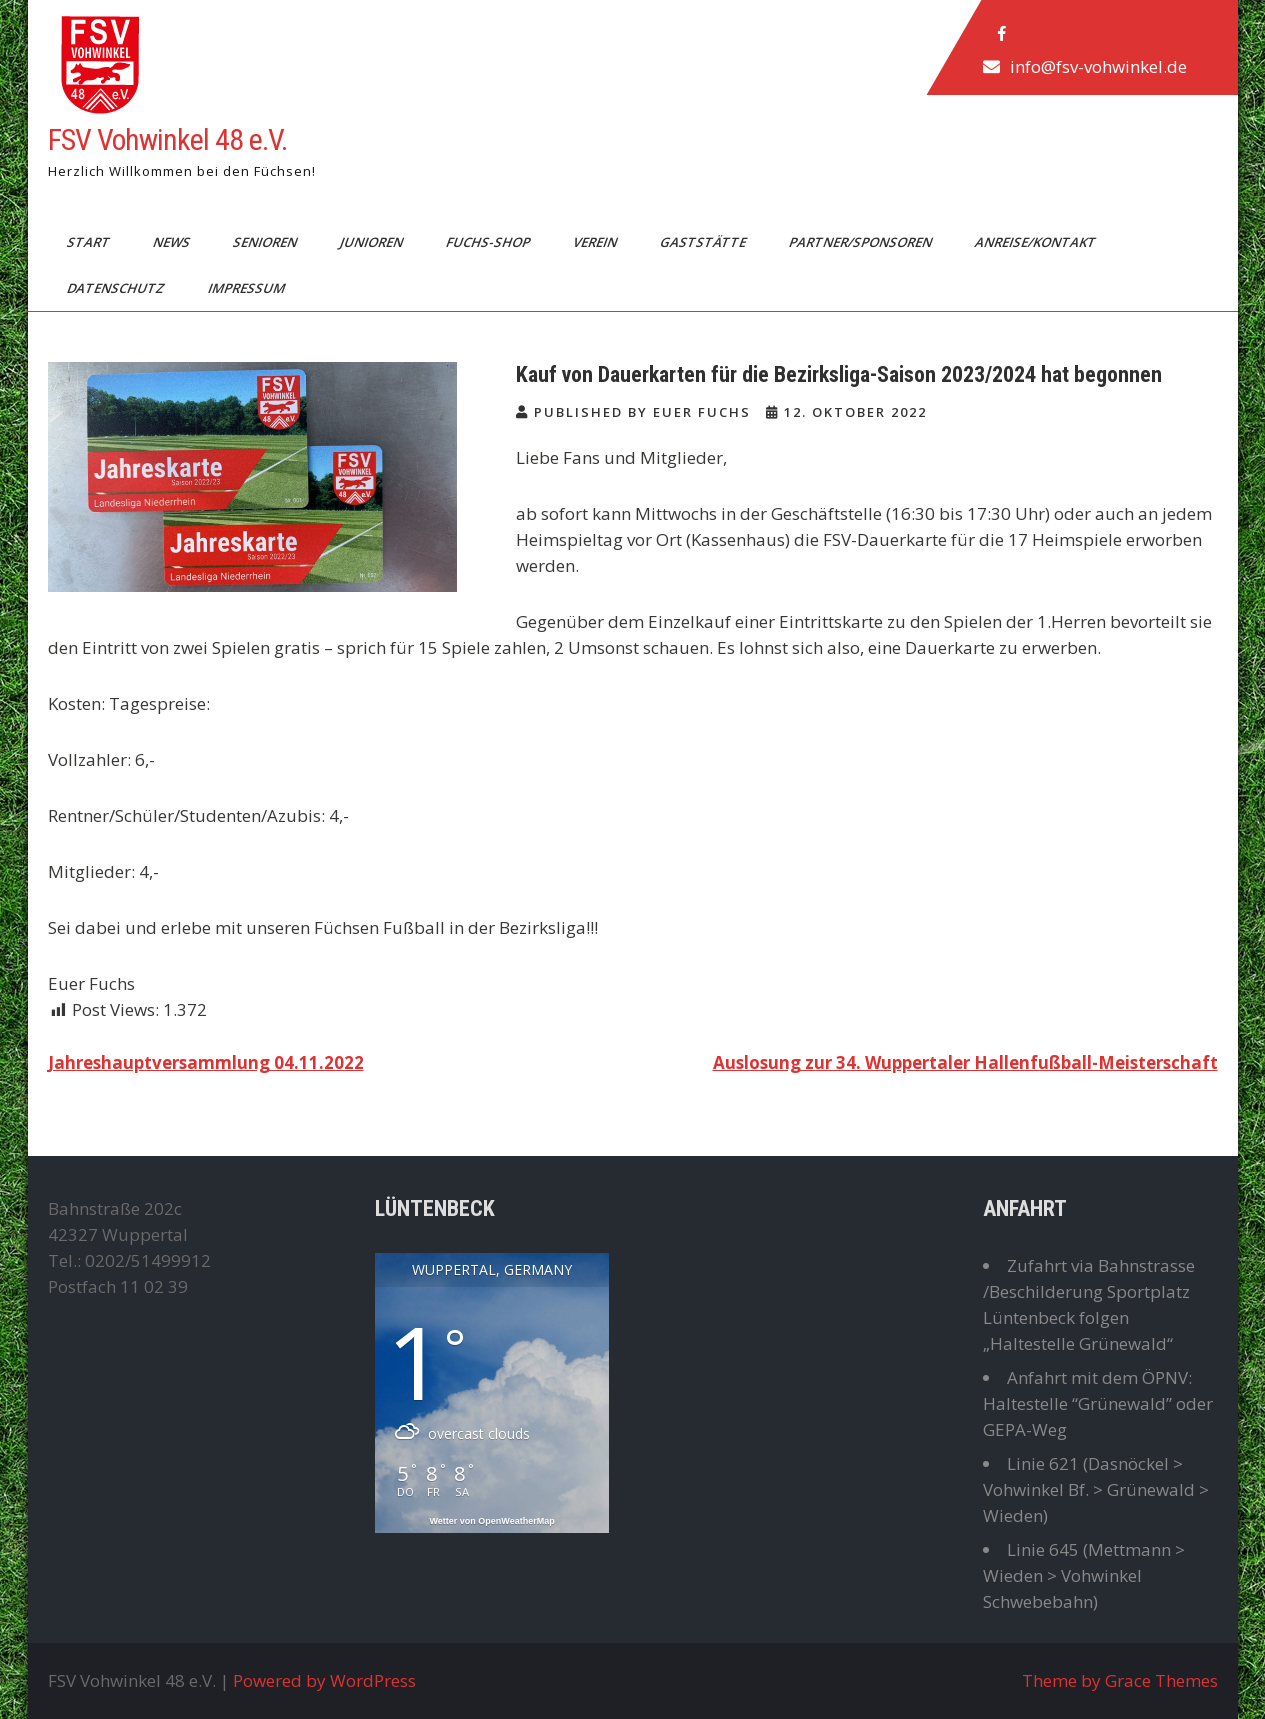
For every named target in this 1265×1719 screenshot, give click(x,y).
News (172, 242)
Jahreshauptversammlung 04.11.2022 (206, 1062)
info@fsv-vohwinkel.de (1097, 66)
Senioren (265, 242)
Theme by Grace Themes (1120, 1680)
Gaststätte (703, 242)
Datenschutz (116, 288)
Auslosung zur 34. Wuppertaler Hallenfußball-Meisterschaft (965, 1062)
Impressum (247, 288)
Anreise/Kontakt (1036, 242)
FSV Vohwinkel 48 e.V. (167, 139)
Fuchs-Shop (488, 242)
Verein (595, 242)
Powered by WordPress (324, 1680)
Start (89, 242)
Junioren (372, 242)
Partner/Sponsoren (861, 242)
